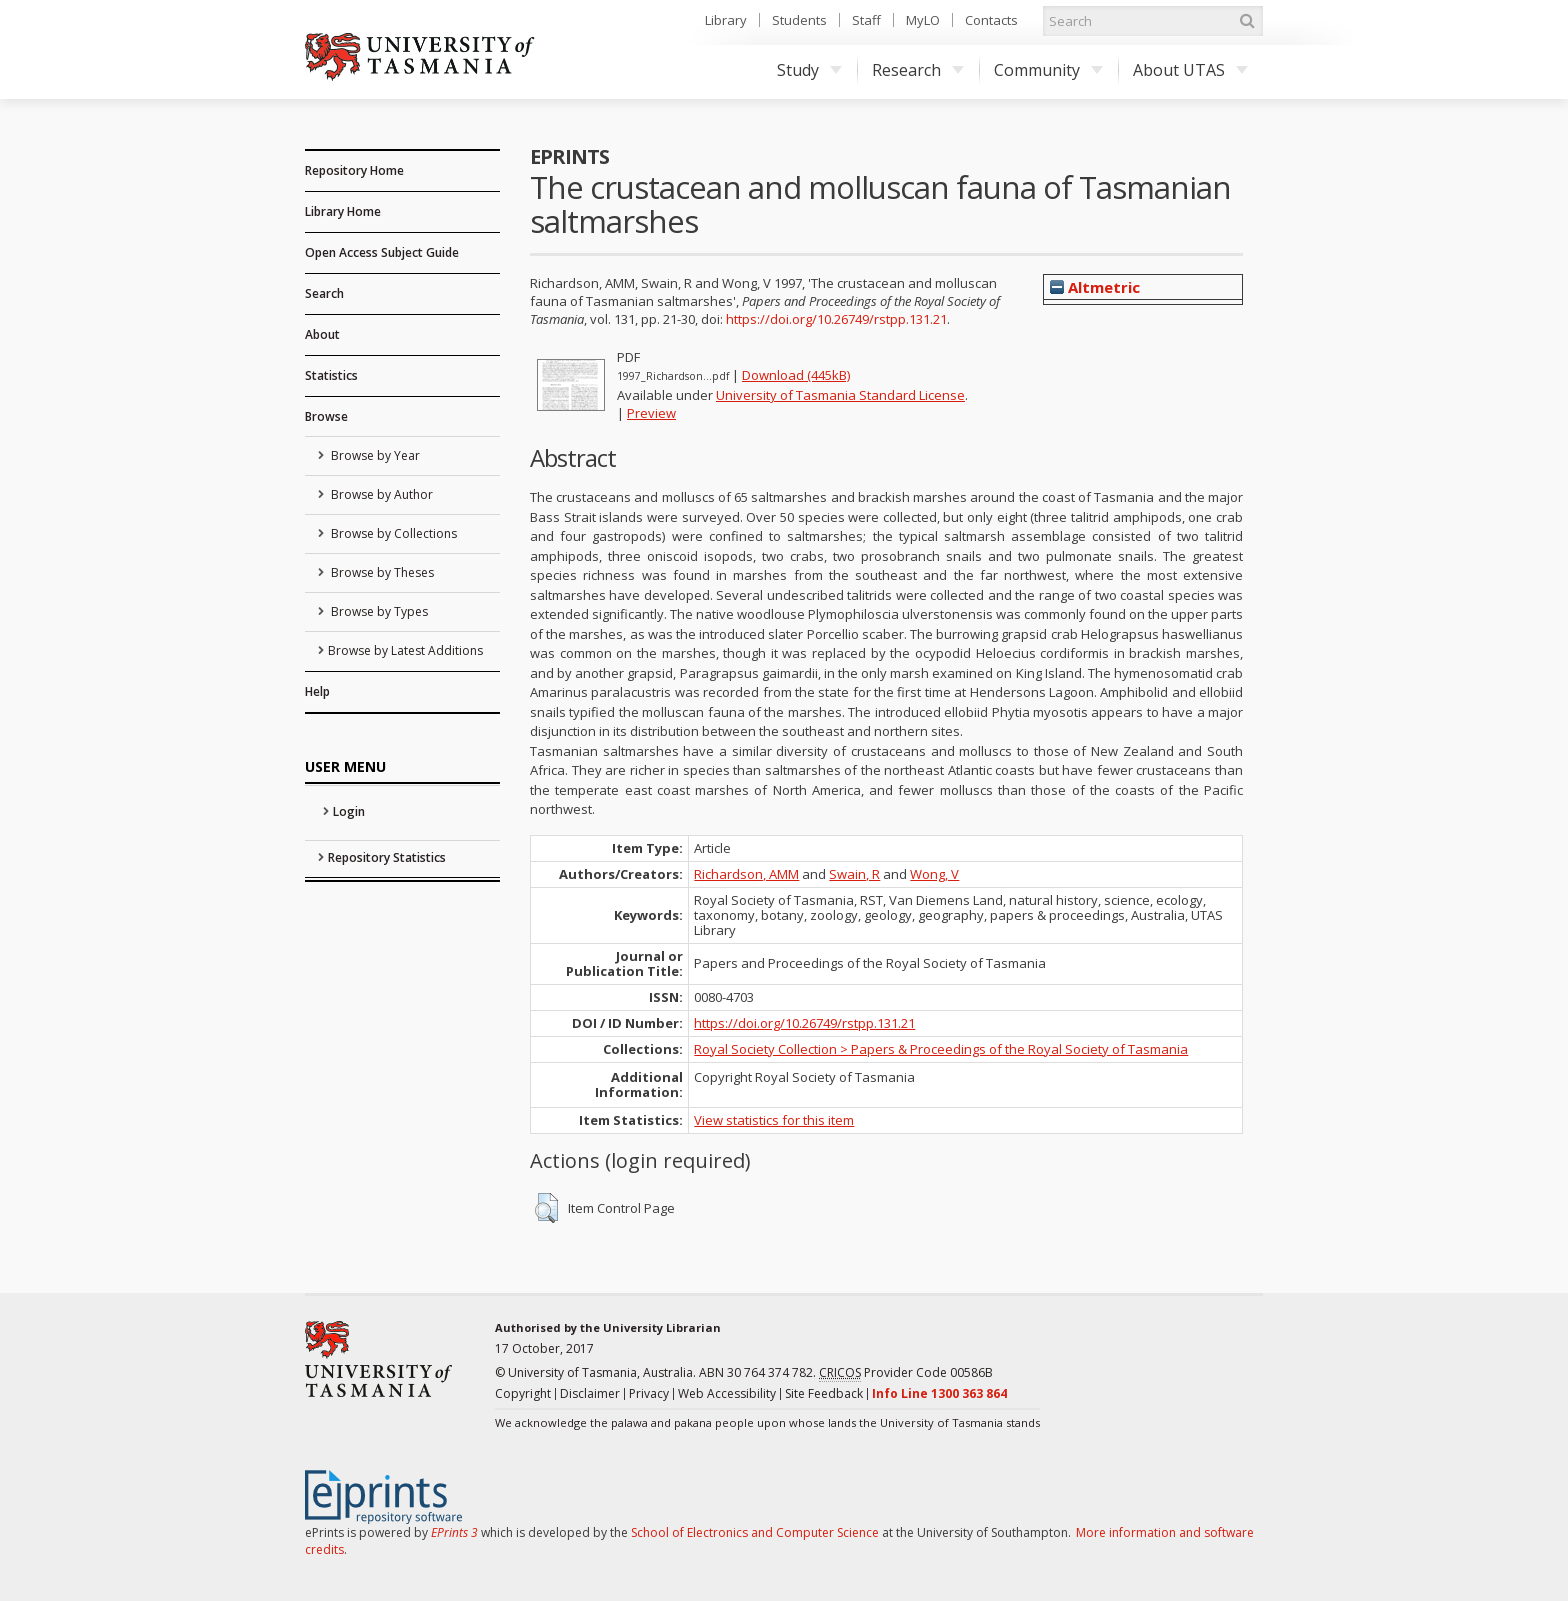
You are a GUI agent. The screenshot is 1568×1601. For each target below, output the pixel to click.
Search (324, 293)
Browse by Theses (381, 572)
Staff (866, 20)
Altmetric (1095, 287)
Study (809, 70)
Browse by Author (380, 494)
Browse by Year (374, 455)
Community (1048, 70)
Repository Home (354, 170)
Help (317, 691)
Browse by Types (378, 611)
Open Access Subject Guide (382, 252)
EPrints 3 (454, 1532)
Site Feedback (824, 1393)
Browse (326, 416)
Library (726, 20)
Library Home (343, 211)
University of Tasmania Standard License (840, 395)
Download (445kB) (796, 375)
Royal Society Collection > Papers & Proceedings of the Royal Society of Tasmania (941, 1049)
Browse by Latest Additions (405, 650)
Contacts (991, 20)
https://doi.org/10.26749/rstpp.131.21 (836, 319)
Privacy (649, 1393)
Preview (651, 413)
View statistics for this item (774, 1120)
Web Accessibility (727, 1393)
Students (799, 20)
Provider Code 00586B (906, 1373)
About (322, 334)
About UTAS (1190, 70)
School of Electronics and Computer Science (755, 1532)
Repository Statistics (387, 857)
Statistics (331, 375)
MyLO (923, 20)
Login (349, 811)
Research (918, 70)
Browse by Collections (392, 533)
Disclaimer (590, 1393)
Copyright (523, 1393)
